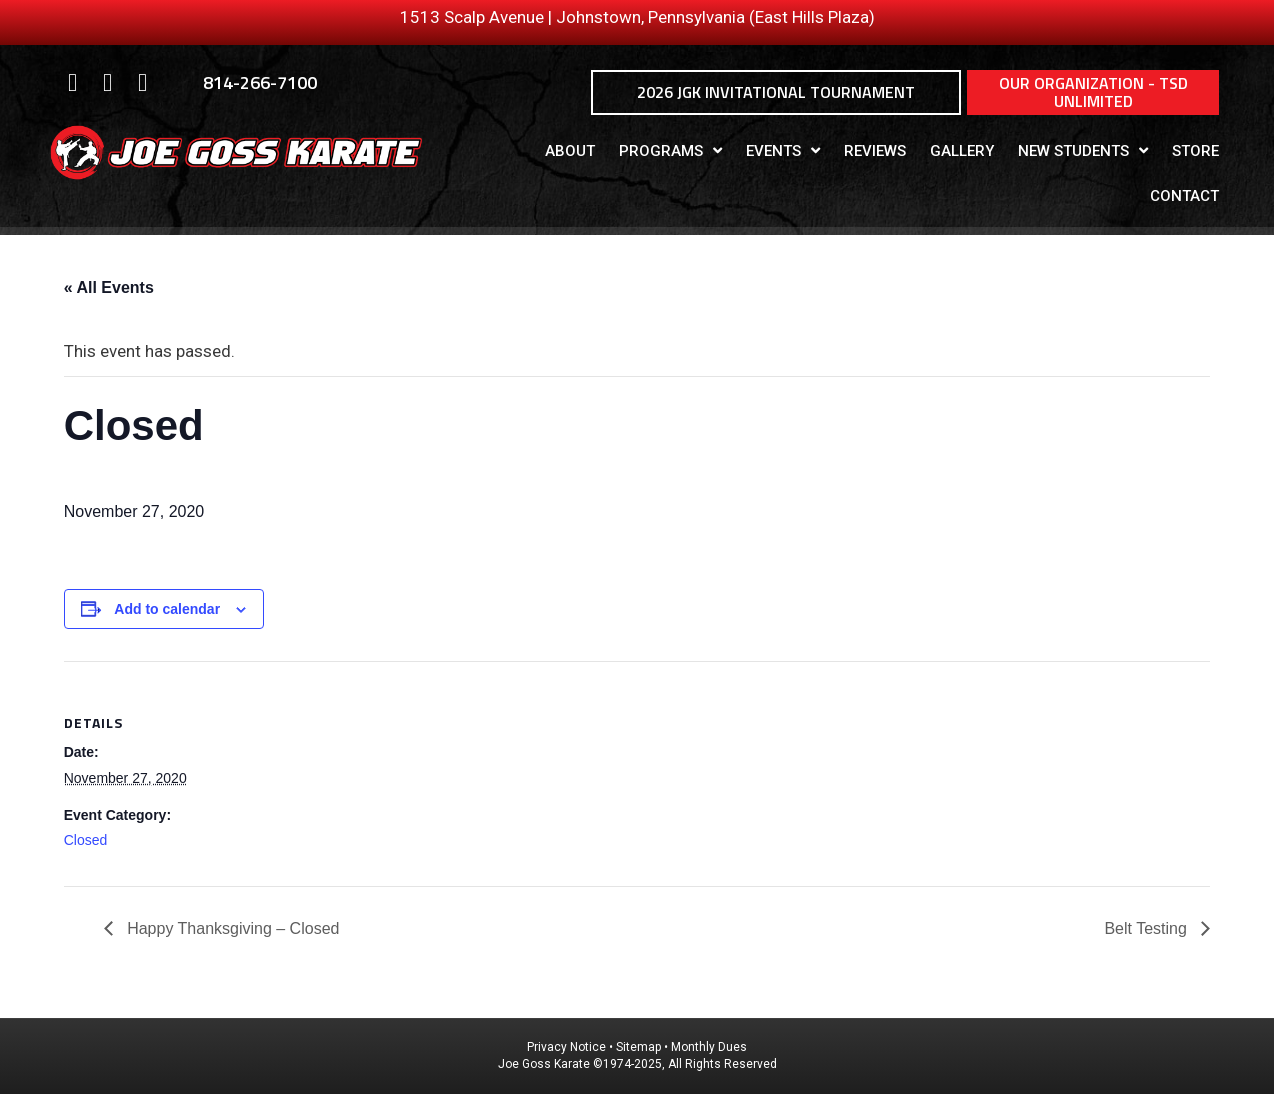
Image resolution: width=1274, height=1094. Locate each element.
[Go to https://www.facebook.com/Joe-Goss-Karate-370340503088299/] (72, 84)
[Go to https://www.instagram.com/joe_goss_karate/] (107, 84)
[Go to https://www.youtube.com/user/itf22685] (142, 84)
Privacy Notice (568, 1047)
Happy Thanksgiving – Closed (231, 928)
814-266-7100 (260, 82)
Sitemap (638, 1047)
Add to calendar (167, 609)
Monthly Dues (709, 1047)
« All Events (109, 287)
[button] (776, 92)
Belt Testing (1147, 928)
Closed (86, 840)
